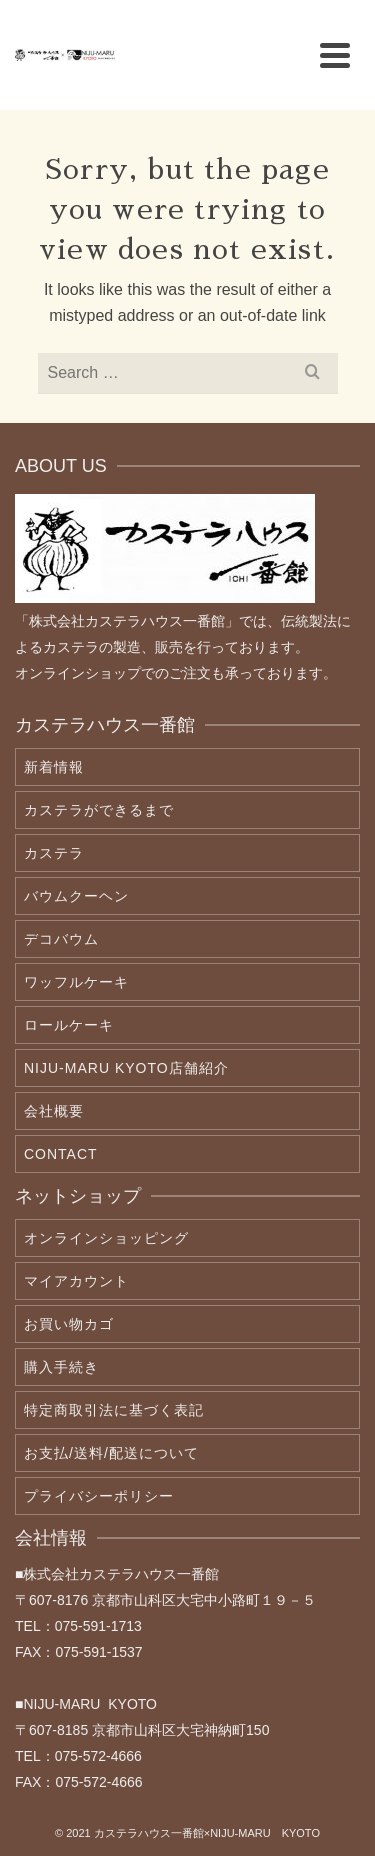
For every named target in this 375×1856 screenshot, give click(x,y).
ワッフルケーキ (76, 982)
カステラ (54, 853)
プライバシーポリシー (99, 1496)
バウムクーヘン (76, 896)
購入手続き (61, 1367)
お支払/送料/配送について (111, 1453)
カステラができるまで (99, 810)
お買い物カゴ (69, 1324)
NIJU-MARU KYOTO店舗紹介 (126, 1068)
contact (61, 1154)
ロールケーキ (69, 1025)
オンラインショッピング (106, 1238)
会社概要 (54, 1111)
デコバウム (61, 939)
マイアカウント (76, 1281)
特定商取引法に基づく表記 (114, 1410)
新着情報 (54, 767)
